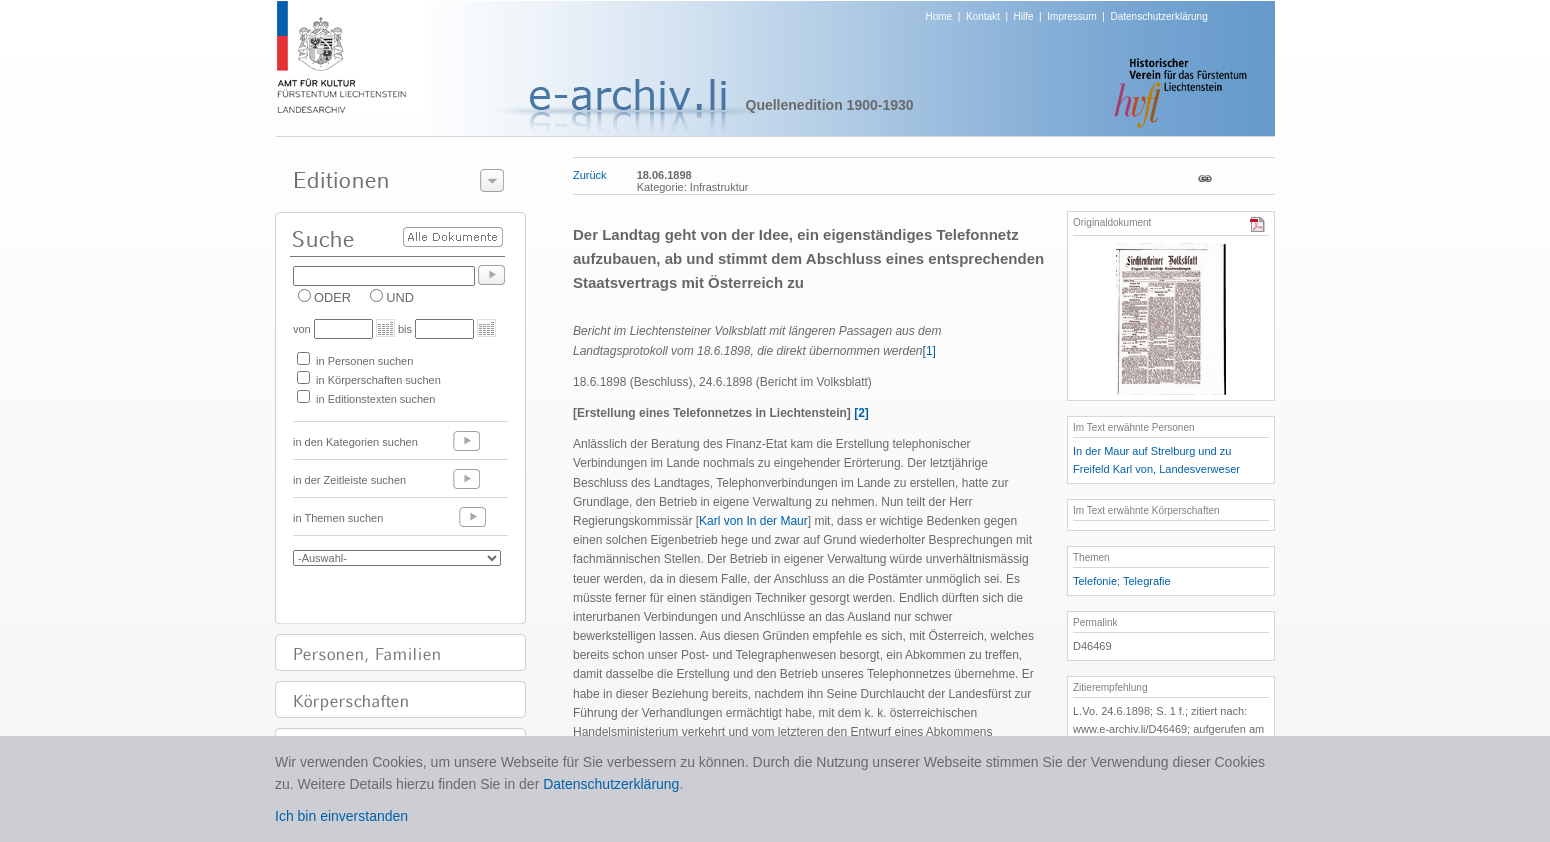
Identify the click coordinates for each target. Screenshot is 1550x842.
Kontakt (983, 16)
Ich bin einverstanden (341, 816)
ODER (332, 297)
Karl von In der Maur (753, 521)
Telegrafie (1147, 581)
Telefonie (1095, 581)
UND (400, 297)
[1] (929, 351)
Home (939, 16)
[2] (861, 413)
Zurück (590, 175)
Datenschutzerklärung (1158, 16)
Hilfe (1024, 16)
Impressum (1071, 16)
